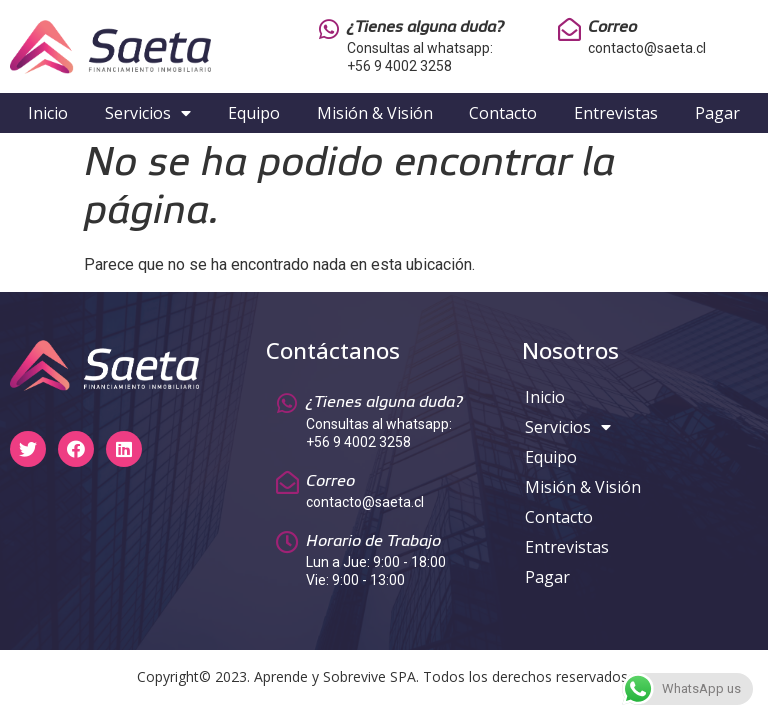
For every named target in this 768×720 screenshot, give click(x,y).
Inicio (48, 113)
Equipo (254, 113)
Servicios (148, 113)
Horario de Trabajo (373, 541)
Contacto (503, 113)
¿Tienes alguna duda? (425, 27)
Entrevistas (616, 113)
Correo (612, 27)
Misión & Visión (375, 113)
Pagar (717, 113)
